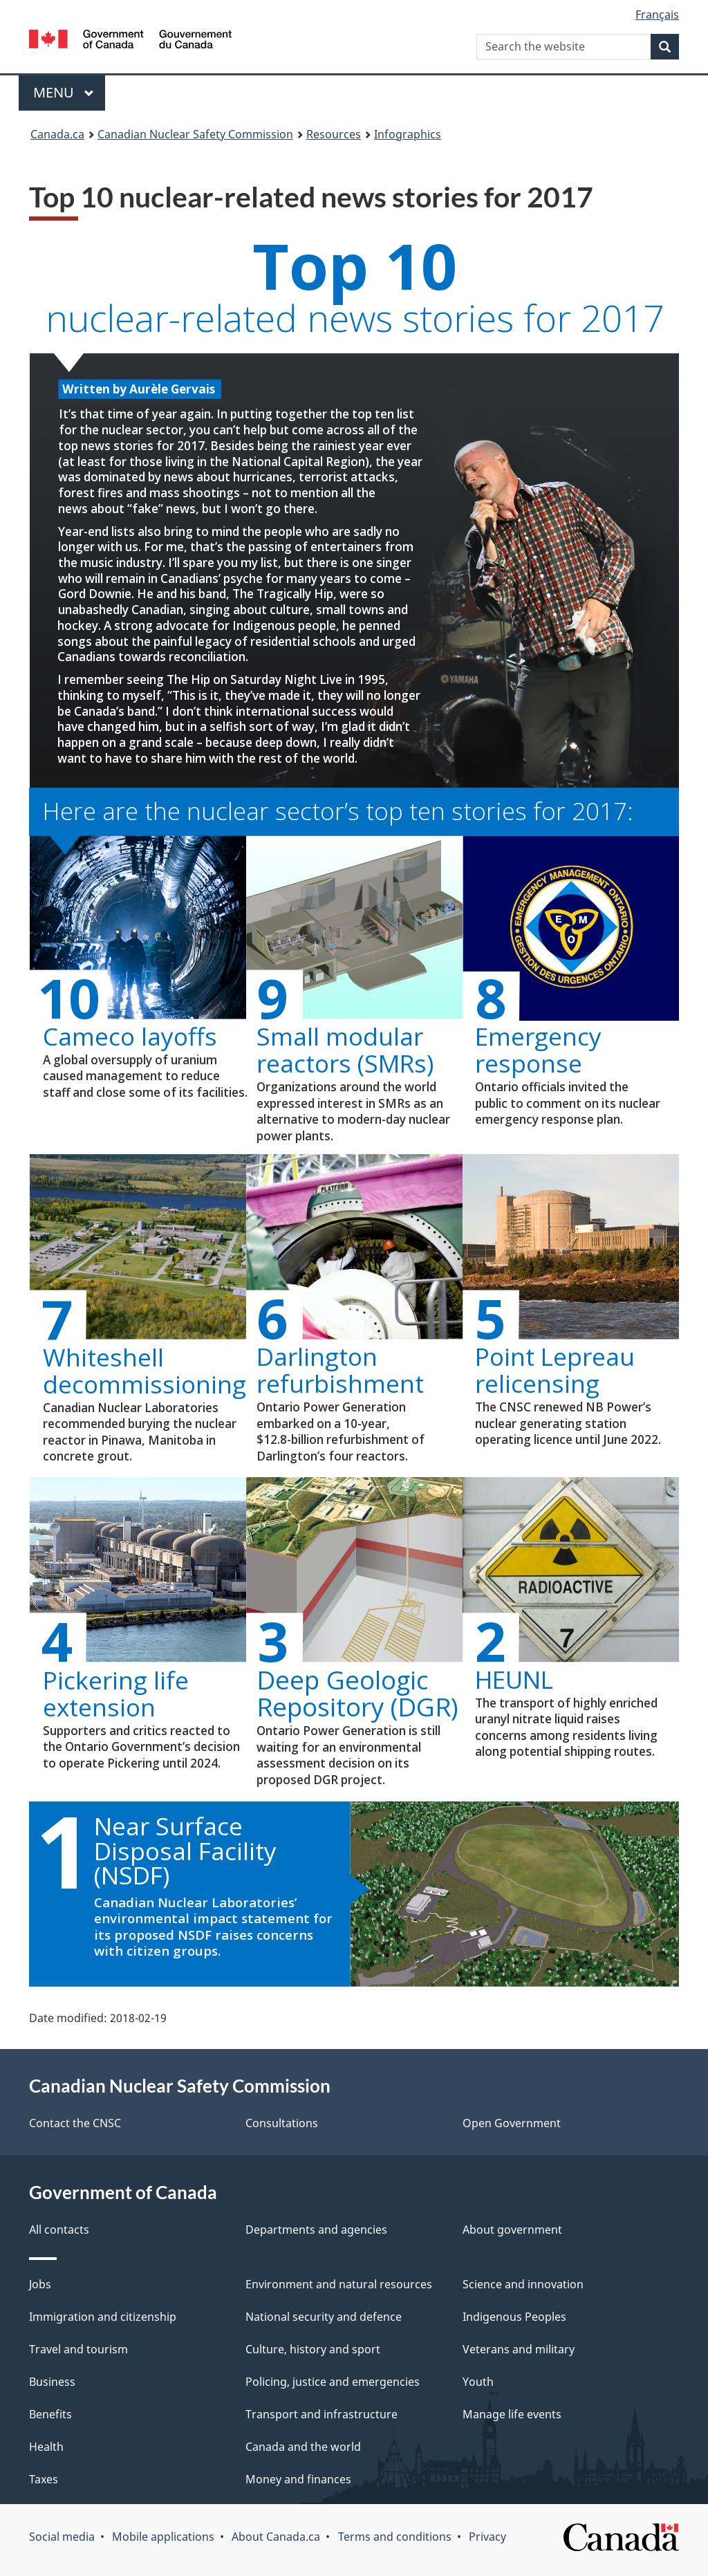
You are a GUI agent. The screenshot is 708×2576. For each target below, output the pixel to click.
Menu (63, 92)
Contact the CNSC (75, 2123)
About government (512, 2229)
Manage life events (512, 2414)
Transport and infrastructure (321, 2414)
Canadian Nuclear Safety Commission (195, 134)
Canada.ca (57, 134)
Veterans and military (519, 2349)
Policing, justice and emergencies (332, 2381)
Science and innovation (523, 2284)
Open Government (512, 2123)
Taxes (43, 2479)
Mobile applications (163, 2536)
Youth (478, 2381)
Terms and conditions (394, 2536)
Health (46, 2446)
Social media (62, 2536)
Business (52, 2381)
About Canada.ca (276, 2536)
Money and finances (298, 2479)
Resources (333, 134)
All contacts (59, 2229)
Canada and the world (303, 2446)
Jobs (40, 2284)
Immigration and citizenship (102, 2316)
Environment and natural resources (338, 2284)
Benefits (50, 2414)
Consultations (281, 2123)
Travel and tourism (78, 2349)
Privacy (487, 2536)
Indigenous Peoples (514, 2316)
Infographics (407, 134)
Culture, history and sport (312, 2349)
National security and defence (323, 2316)
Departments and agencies (316, 2229)
